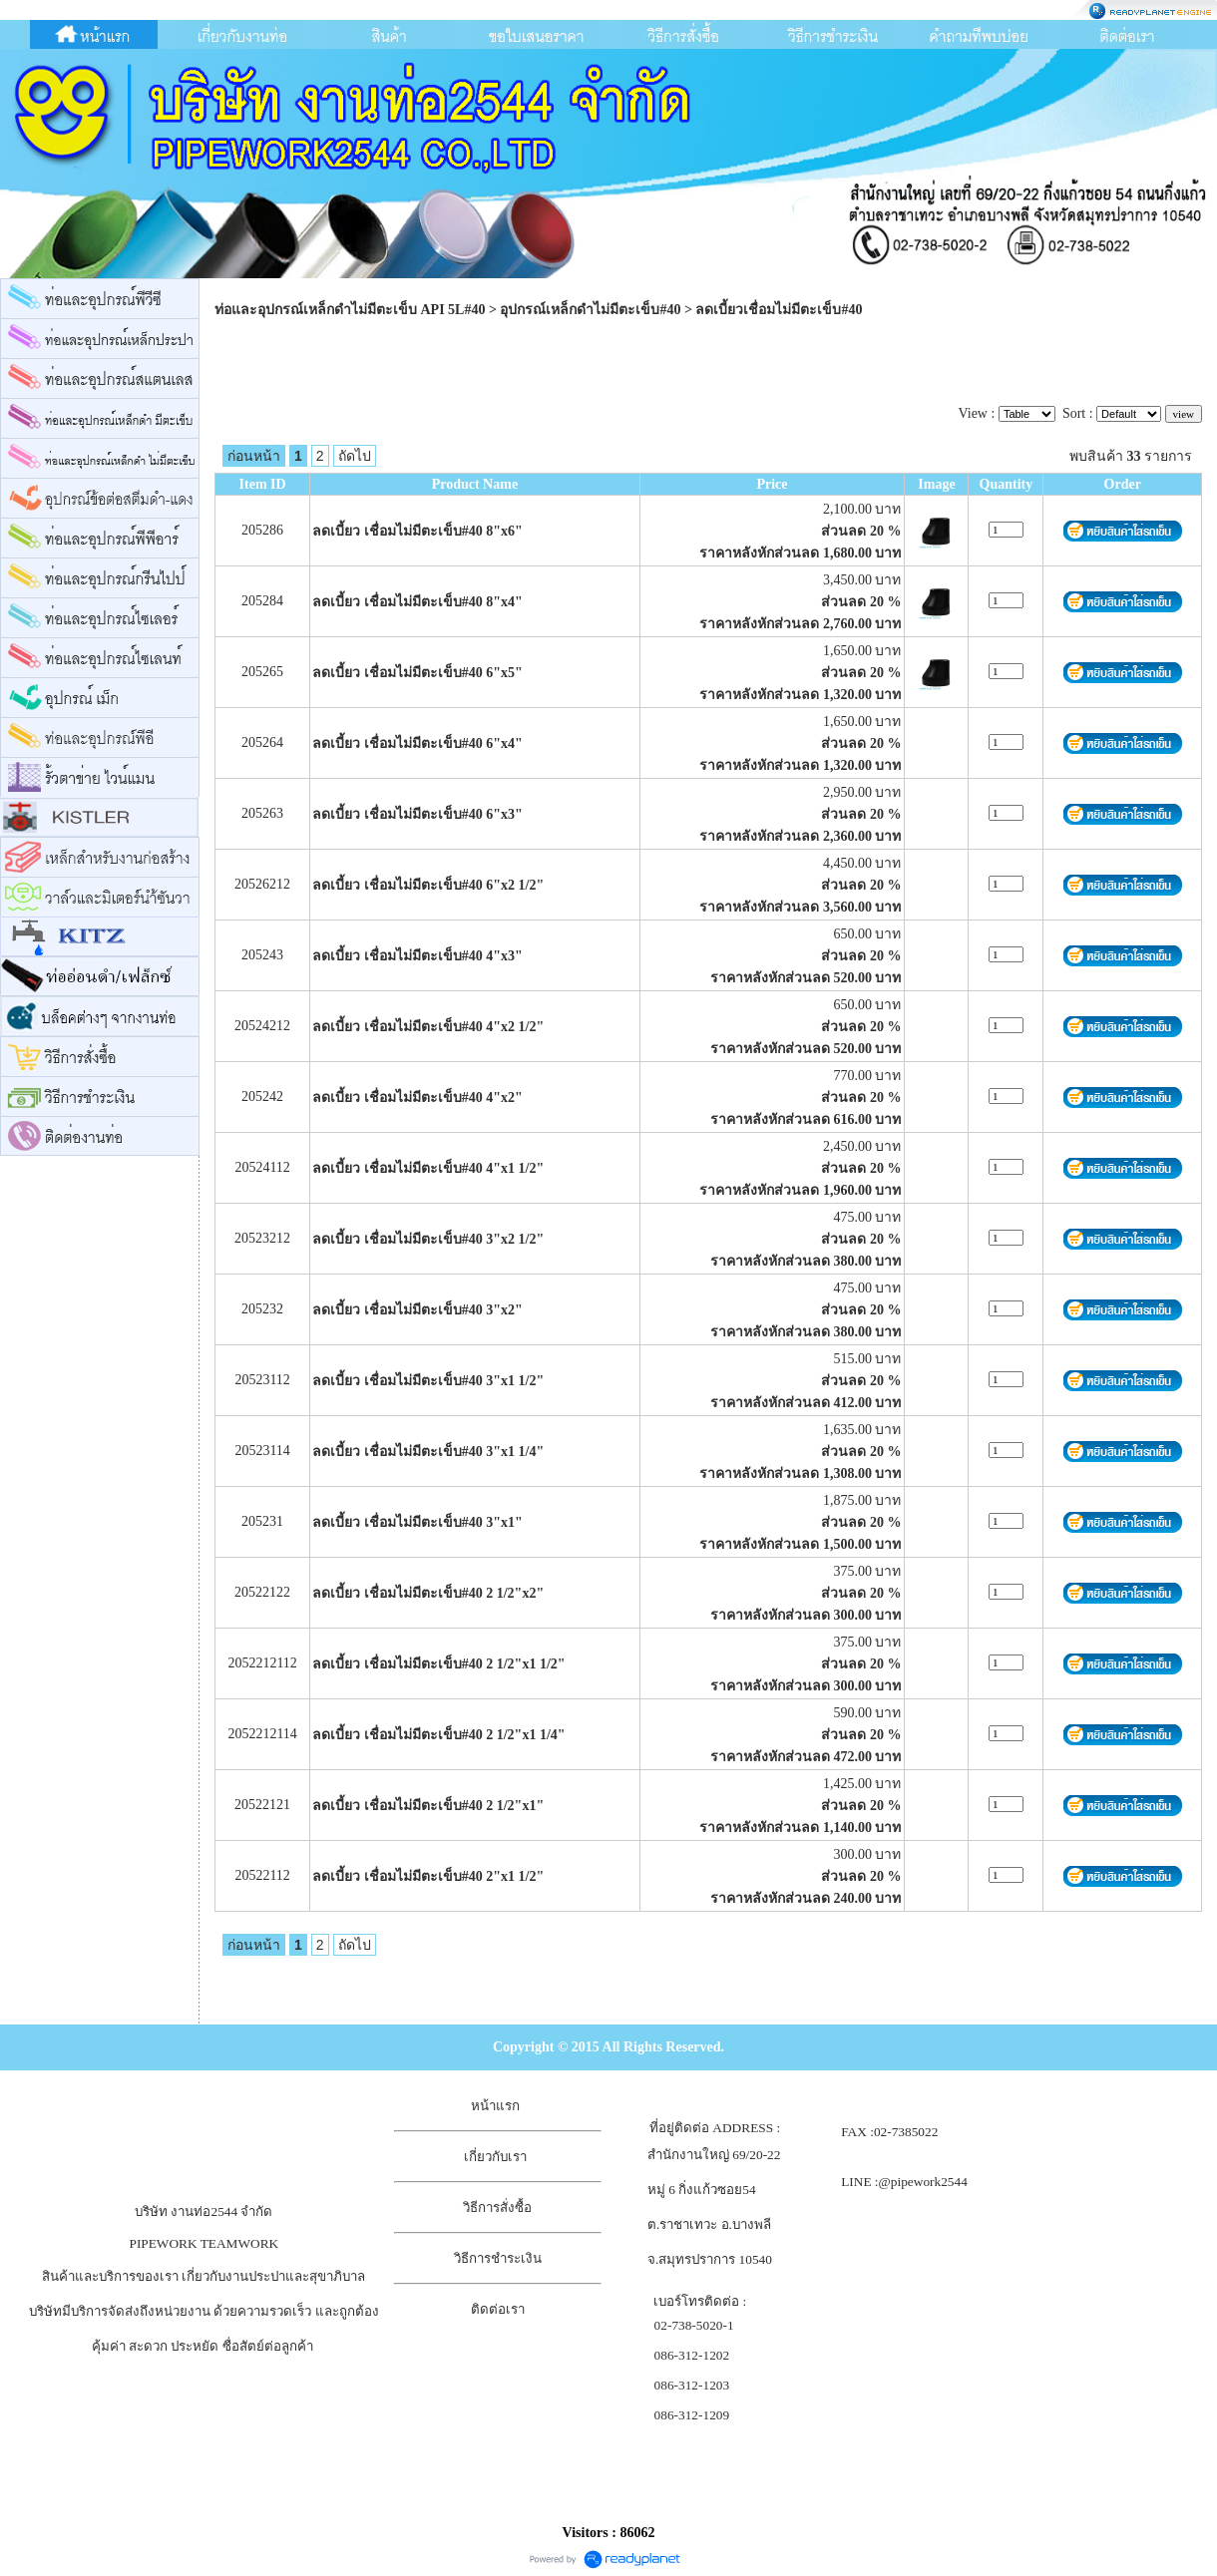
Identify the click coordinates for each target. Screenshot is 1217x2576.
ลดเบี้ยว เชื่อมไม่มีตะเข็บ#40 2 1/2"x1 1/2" (438, 1663)
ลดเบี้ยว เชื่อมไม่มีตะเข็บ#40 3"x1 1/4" (428, 1451)
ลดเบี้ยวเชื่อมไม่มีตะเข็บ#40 (778, 309)
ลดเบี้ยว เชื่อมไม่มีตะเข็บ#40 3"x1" (417, 1522)
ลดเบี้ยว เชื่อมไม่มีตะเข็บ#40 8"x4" (417, 601)
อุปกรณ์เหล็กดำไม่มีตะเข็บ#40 (590, 309)
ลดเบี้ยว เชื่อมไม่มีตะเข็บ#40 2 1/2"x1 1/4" (438, 1734)
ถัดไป (354, 456)
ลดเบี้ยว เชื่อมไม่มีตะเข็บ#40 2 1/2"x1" (428, 1805)
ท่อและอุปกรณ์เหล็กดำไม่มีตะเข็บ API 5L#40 (349, 309)
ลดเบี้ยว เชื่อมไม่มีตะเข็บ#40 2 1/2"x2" (428, 1593)
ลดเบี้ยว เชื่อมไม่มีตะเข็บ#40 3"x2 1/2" (428, 1239)
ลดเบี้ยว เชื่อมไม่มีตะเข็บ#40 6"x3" (417, 814)
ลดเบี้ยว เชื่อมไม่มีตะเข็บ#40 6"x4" (417, 743)
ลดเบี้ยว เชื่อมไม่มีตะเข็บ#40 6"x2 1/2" (428, 885)
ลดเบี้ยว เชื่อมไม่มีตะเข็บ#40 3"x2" (417, 1309)
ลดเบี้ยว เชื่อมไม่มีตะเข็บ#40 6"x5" (417, 672)
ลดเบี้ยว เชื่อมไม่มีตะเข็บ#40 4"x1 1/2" (428, 1168)
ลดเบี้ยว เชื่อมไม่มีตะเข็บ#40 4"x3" (417, 955)
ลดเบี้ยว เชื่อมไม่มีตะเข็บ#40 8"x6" (417, 531)
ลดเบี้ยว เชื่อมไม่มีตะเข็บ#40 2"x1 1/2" (428, 1876)
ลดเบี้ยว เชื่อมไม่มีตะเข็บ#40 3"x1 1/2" (428, 1380)
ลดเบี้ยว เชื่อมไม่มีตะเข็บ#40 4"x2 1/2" (428, 1026)
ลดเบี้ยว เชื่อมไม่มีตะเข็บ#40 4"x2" (417, 1097)
